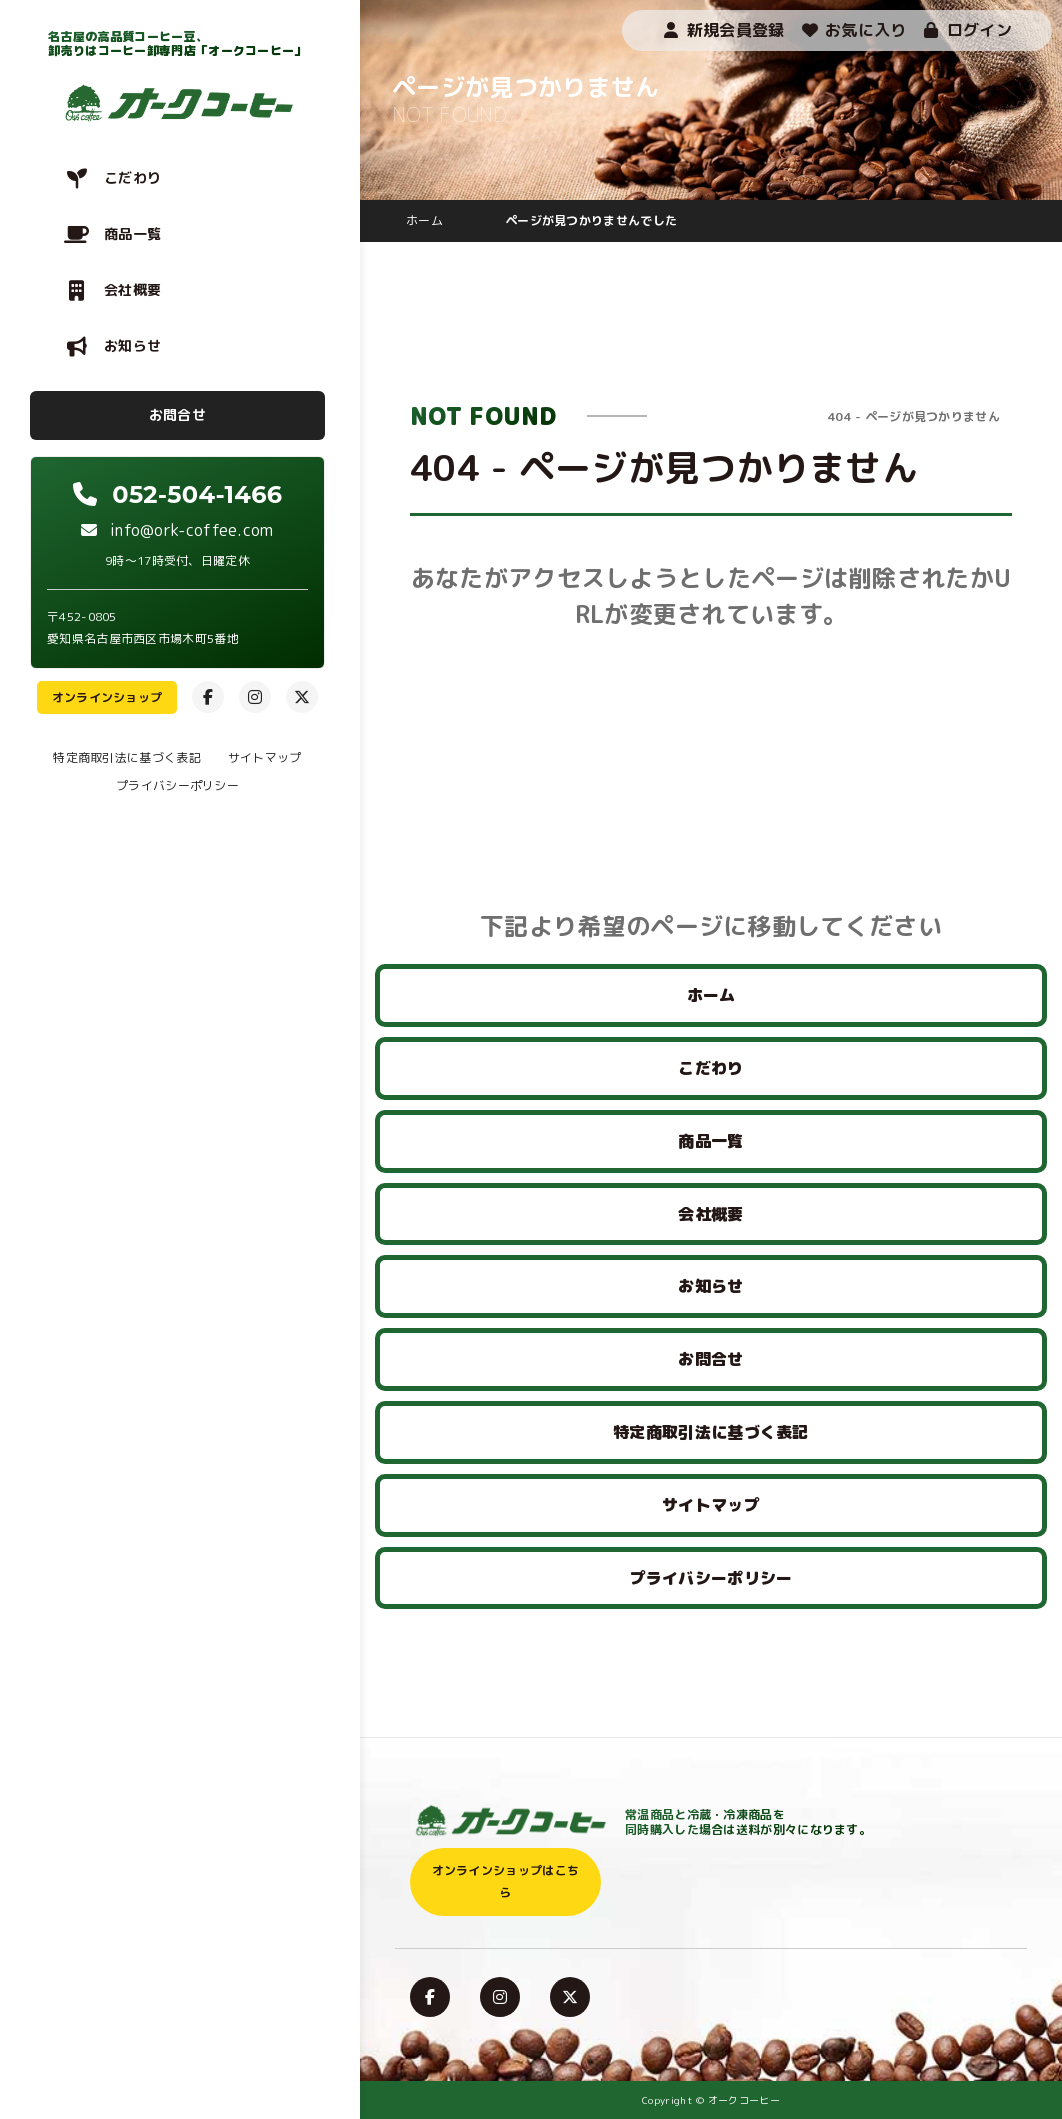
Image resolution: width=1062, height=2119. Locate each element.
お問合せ (177, 414)
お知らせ (132, 345)
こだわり (132, 177)
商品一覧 (132, 233)
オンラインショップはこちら (506, 1881)
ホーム (711, 995)
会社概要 (132, 289)
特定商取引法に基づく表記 (127, 757)
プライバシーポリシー (177, 785)
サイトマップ (265, 757)
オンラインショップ (107, 697)
